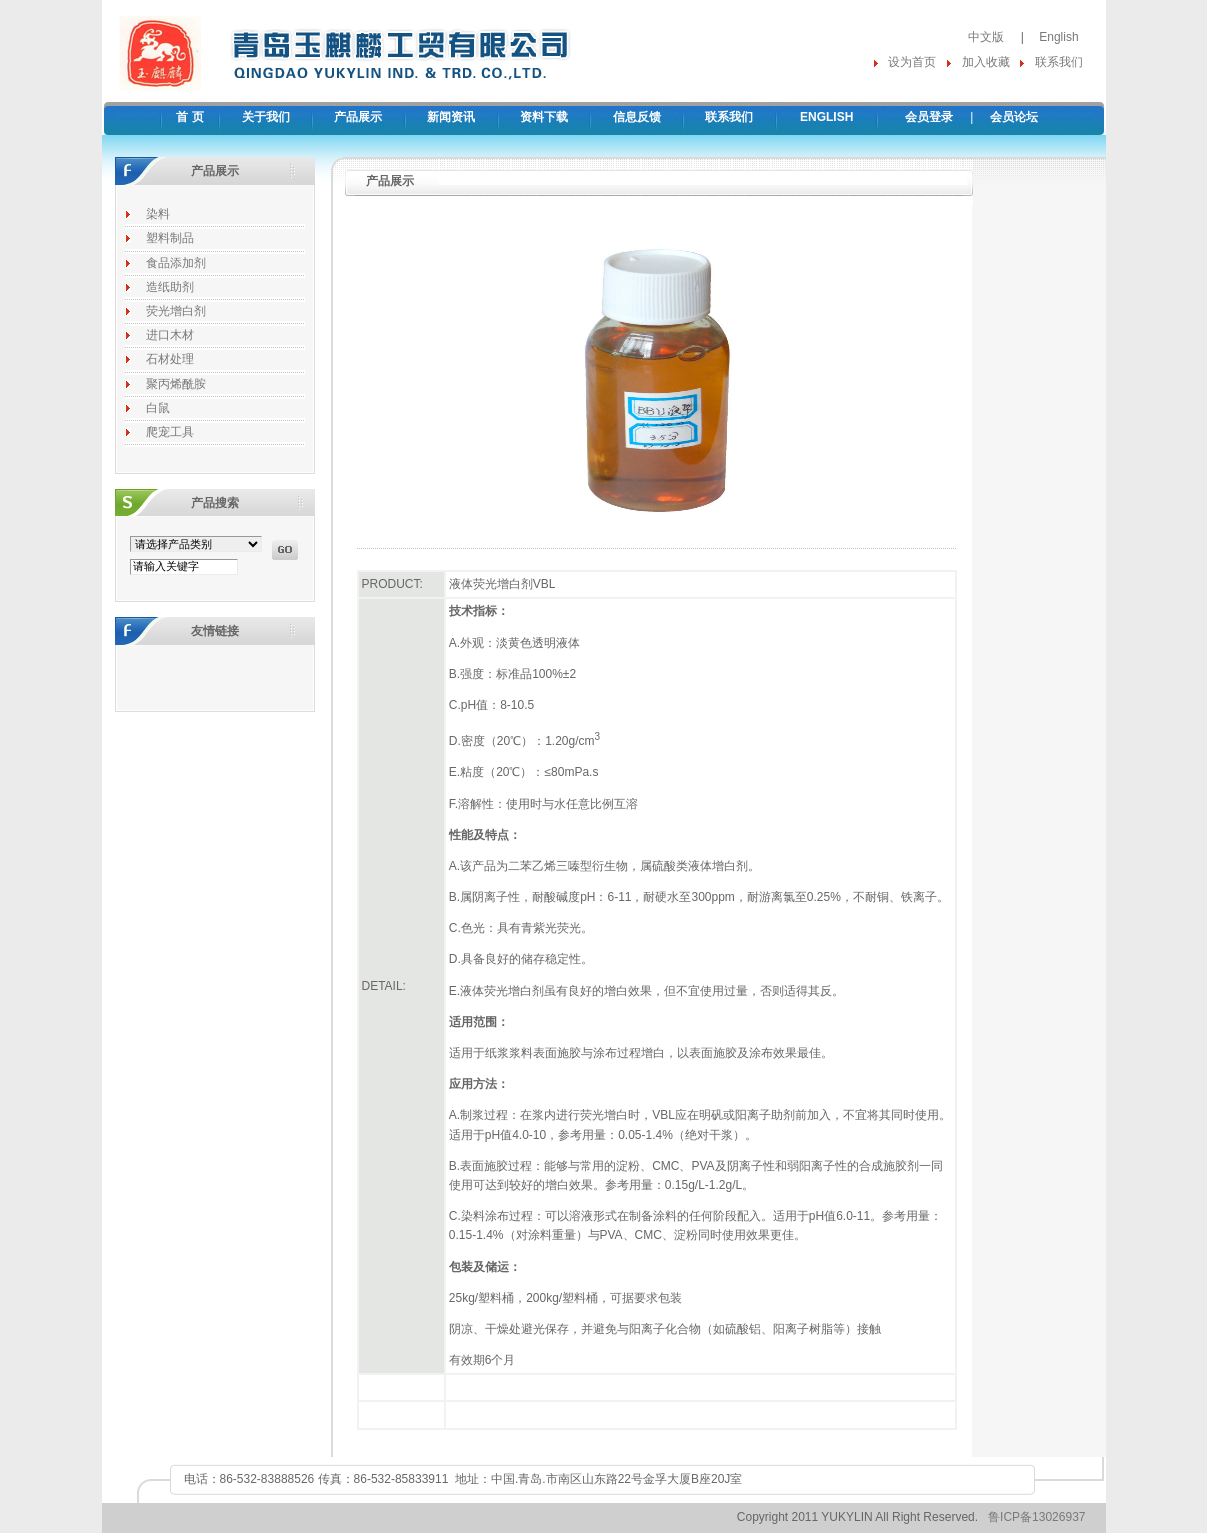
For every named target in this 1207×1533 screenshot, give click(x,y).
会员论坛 (1014, 117)
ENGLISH (826, 117)
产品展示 (358, 117)
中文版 (986, 37)
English (1058, 37)
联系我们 (1059, 62)
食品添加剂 (176, 263)
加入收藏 (986, 62)
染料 (158, 214)
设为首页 (912, 62)
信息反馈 (637, 117)
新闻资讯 (451, 117)
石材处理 (170, 359)
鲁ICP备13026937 (1036, 1517)
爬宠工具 (170, 432)
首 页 (189, 117)
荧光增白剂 (176, 311)
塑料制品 (170, 238)
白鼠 (158, 408)
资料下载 (544, 117)
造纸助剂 (170, 287)
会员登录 (929, 117)
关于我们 (266, 117)
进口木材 (170, 335)
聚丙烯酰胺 (176, 384)
